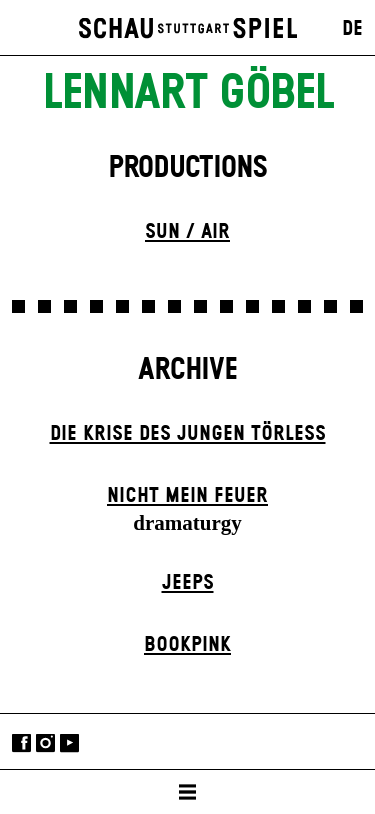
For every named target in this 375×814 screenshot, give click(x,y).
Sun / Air (187, 232)
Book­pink (187, 645)
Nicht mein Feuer (187, 496)
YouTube (69, 743)
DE (352, 29)
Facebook (21, 743)
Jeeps (188, 583)
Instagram (45, 743)
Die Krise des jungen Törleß (188, 434)
